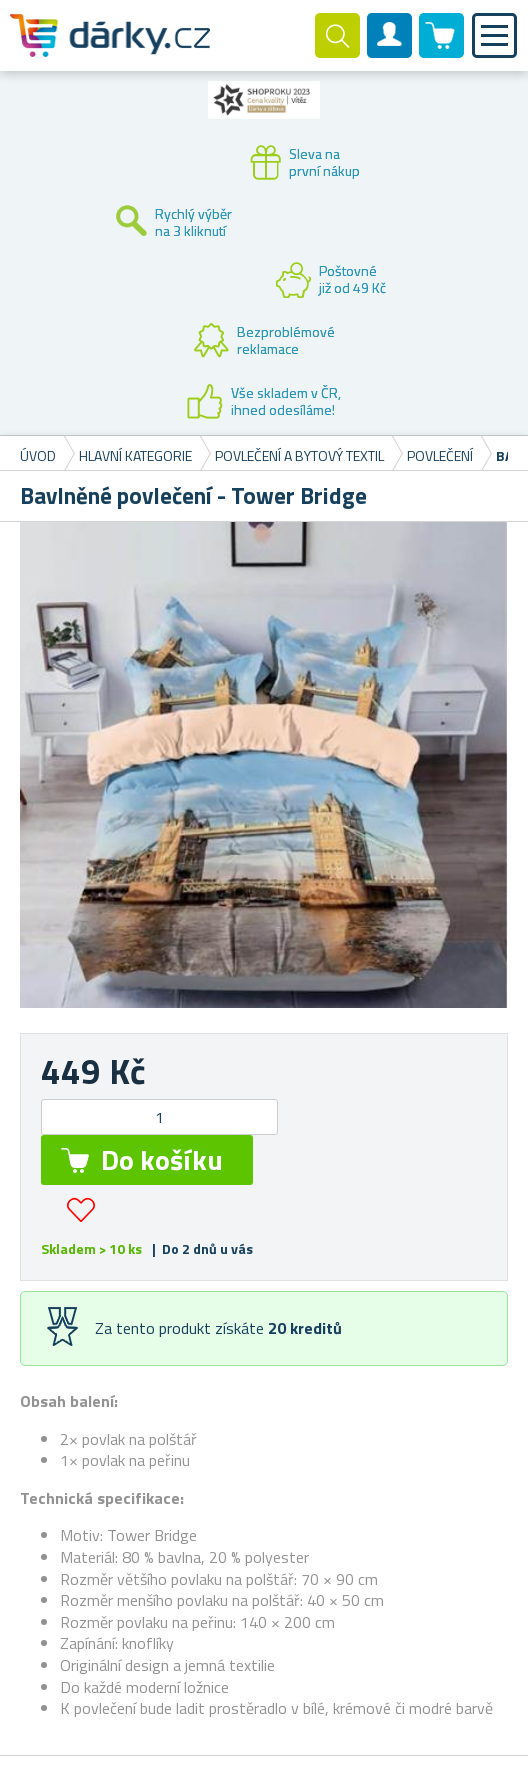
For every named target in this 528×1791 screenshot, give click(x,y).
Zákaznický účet (390, 52)
